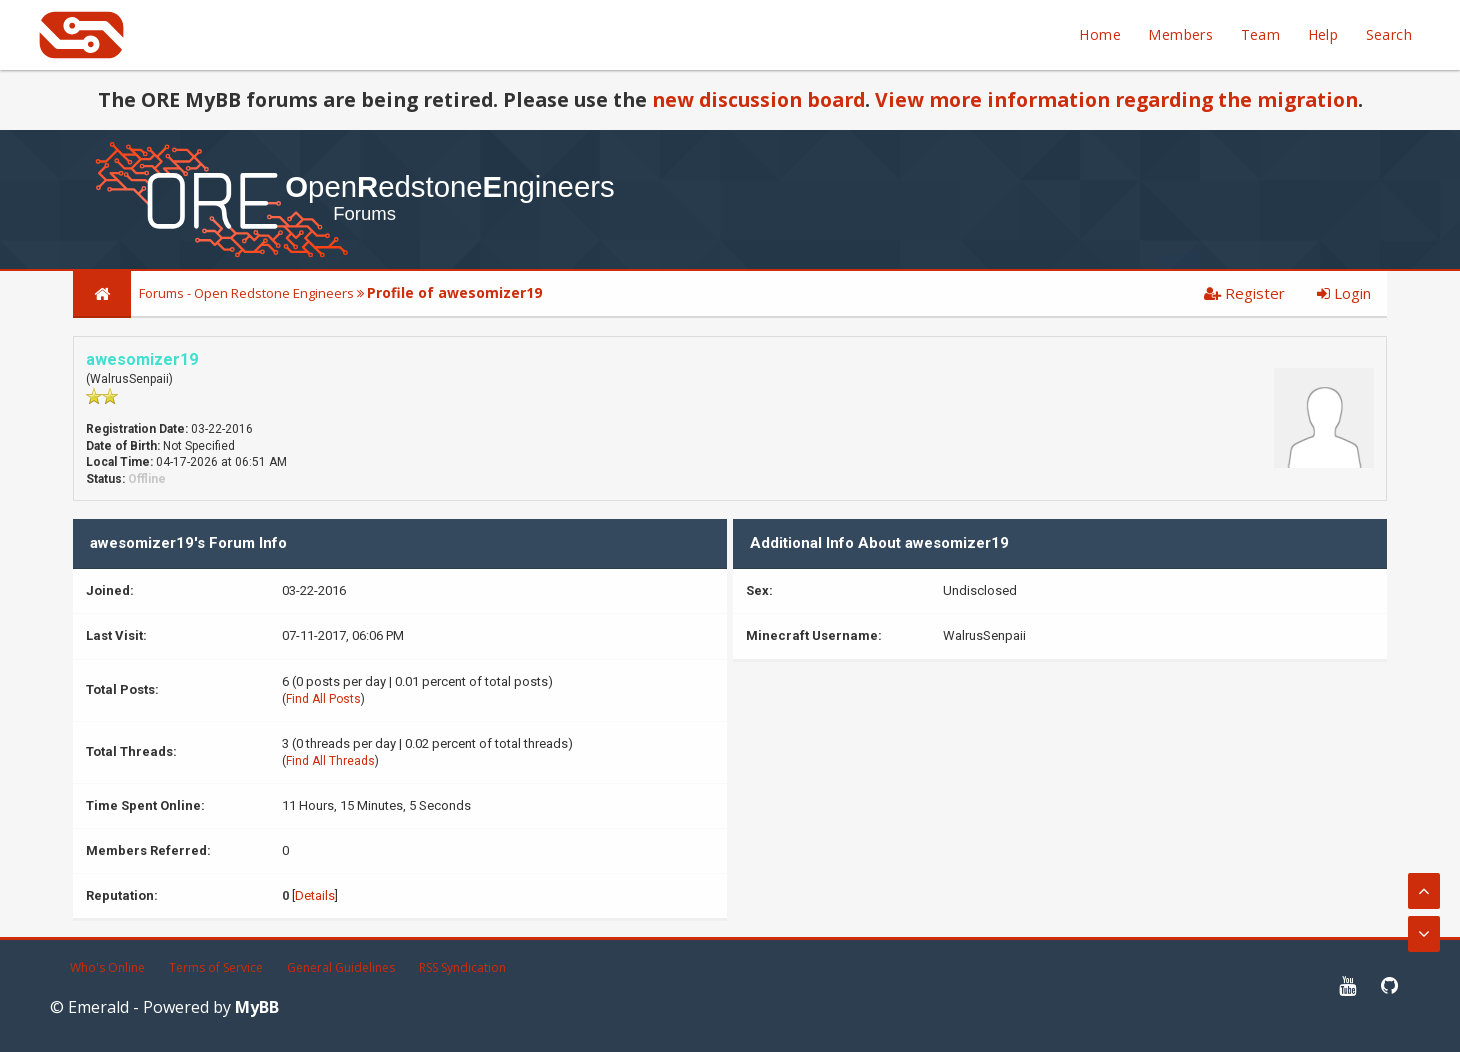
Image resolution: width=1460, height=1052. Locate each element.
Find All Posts (323, 699)
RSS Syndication (462, 967)
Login (1344, 293)
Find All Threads (330, 761)
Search (1389, 34)
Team (1261, 34)
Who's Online (107, 967)
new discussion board (758, 99)
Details (315, 895)
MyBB (257, 1007)
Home (1100, 34)
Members (1180, 34)
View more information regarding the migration (1116, 99)
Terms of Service (216, 967)
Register (1244, 293)
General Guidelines (341, 967)
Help (1323, 34)
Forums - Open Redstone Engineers (246, 293)
